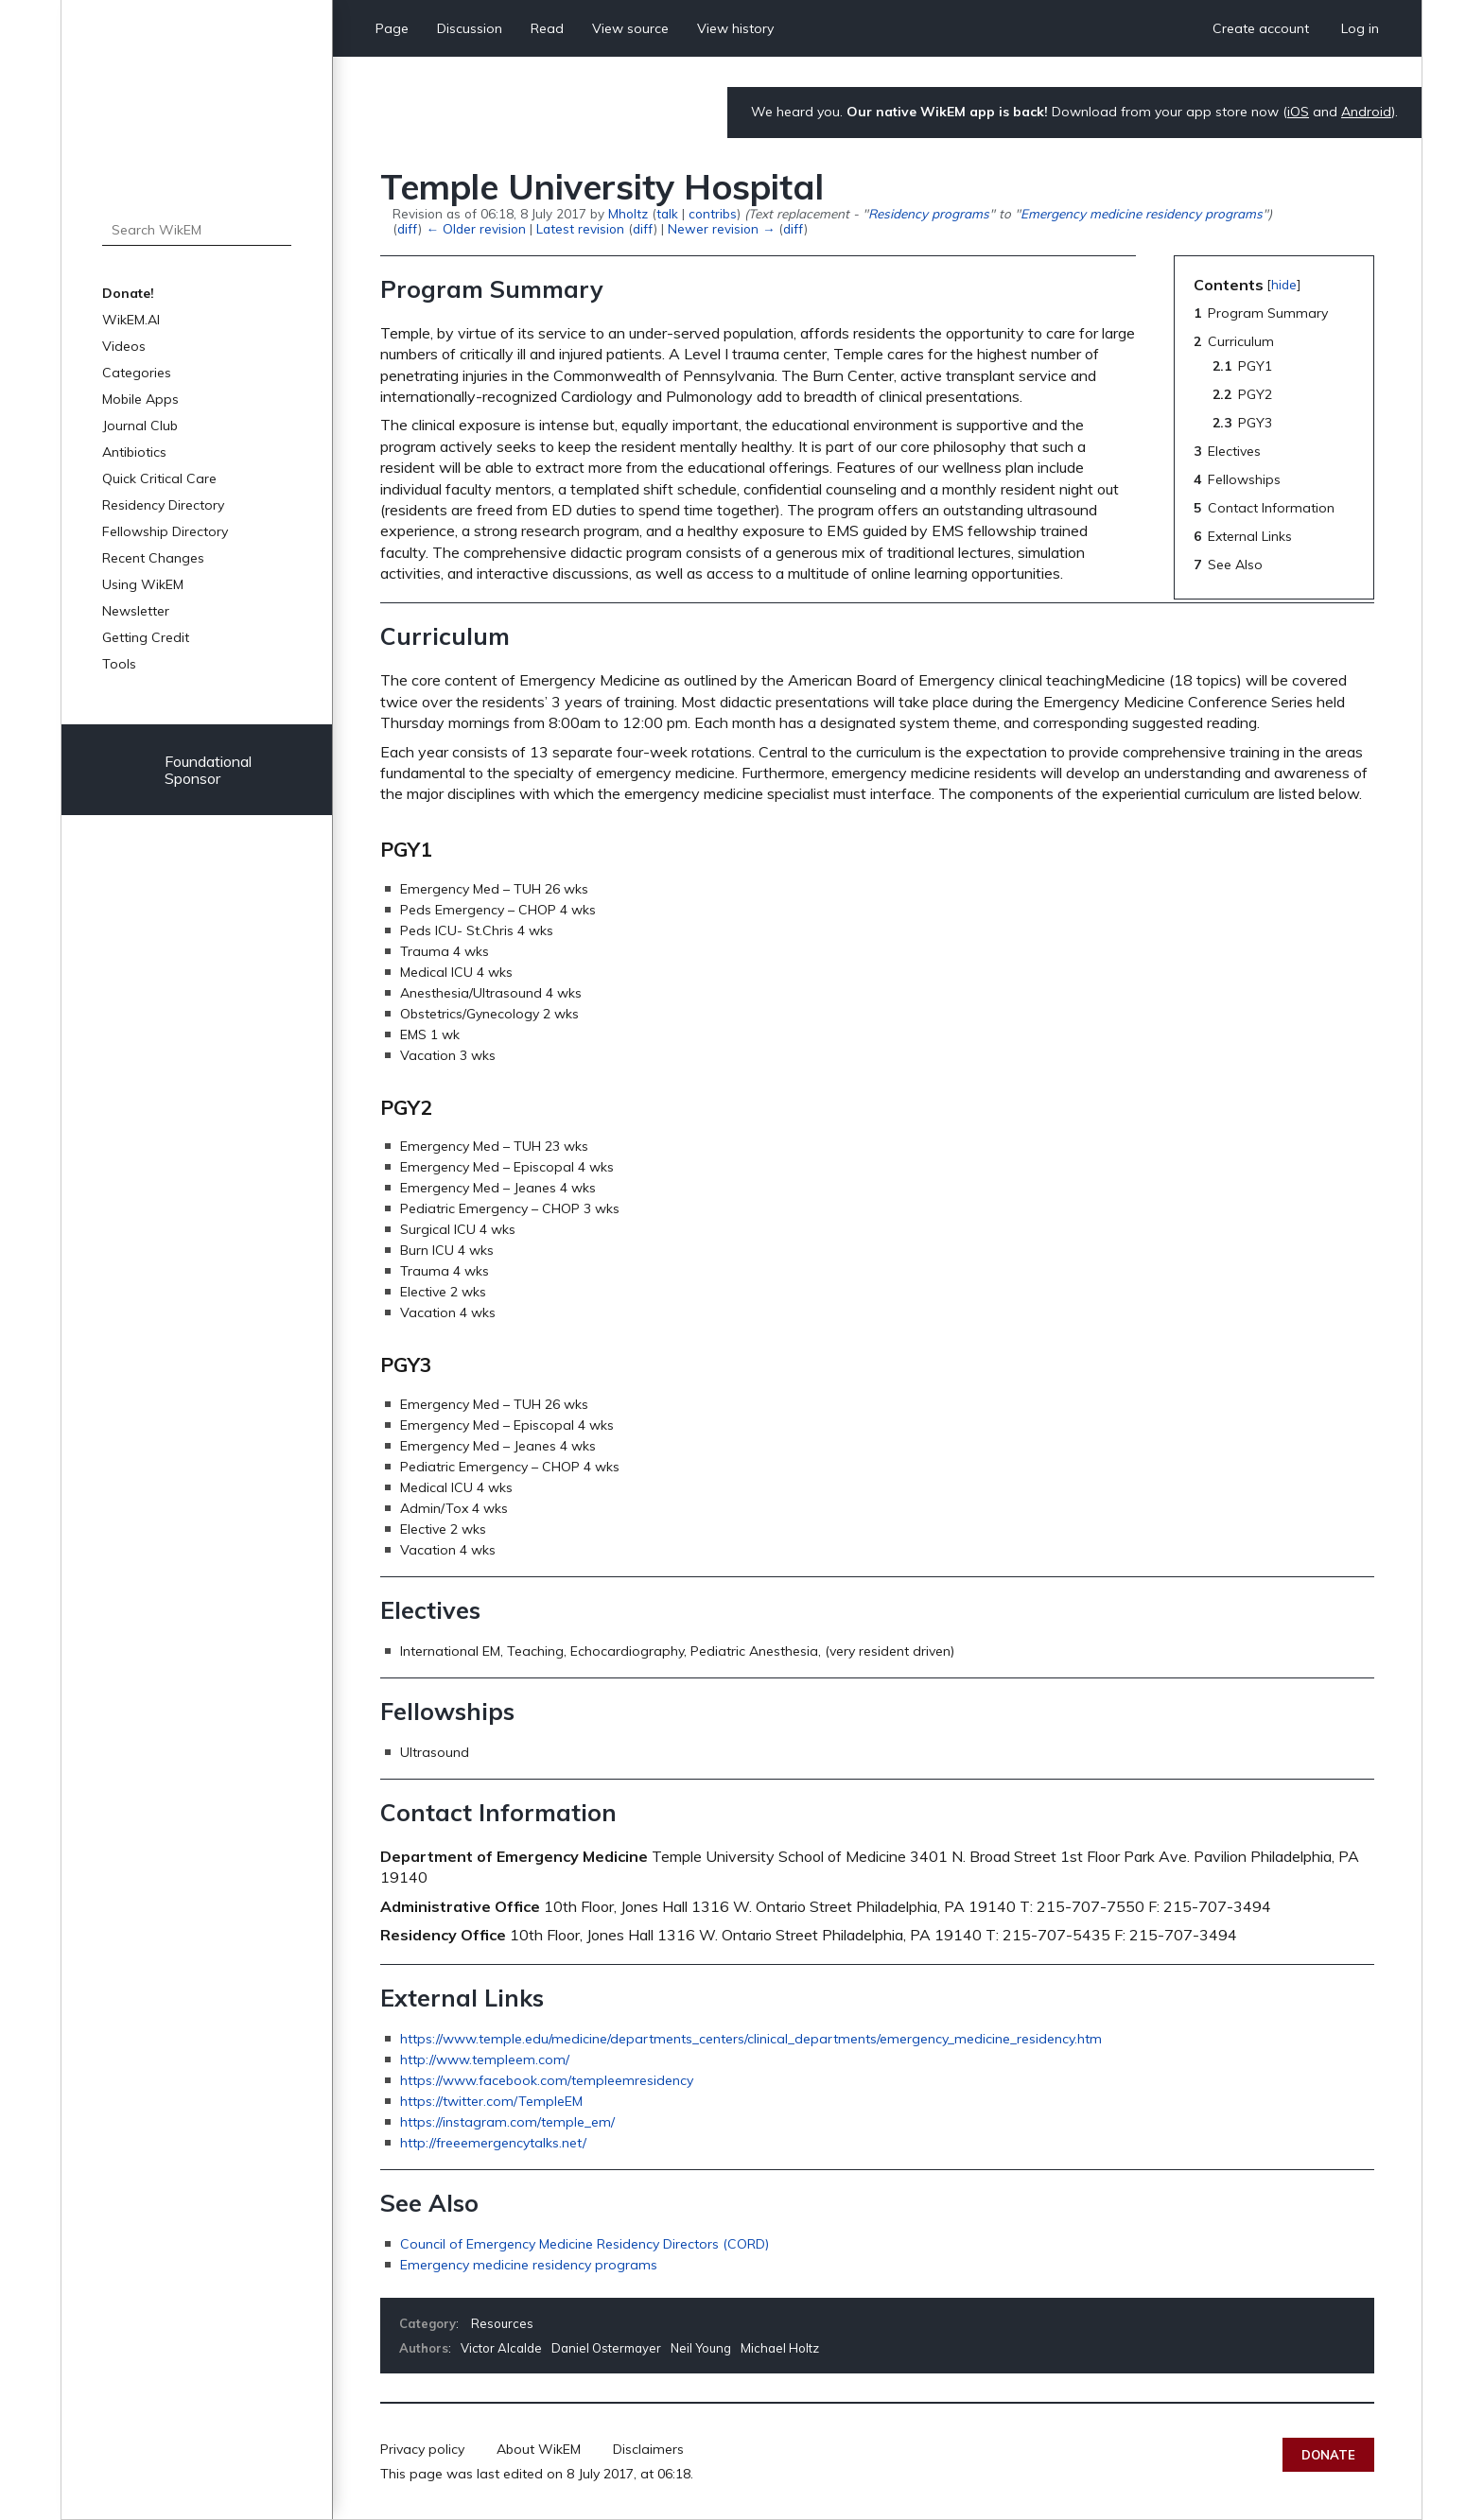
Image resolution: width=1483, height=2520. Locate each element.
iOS (1298, 111)
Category (427, 2323)
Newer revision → (721, 228)
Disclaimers (648, 2449)
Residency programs (928, 213)
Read (547, 28)
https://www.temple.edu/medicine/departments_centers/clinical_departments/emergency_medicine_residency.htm (751, 2038)
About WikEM (539, 2449)
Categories (136, 372)
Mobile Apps (140, 399)
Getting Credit (145, 637)
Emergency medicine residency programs (1142, 213)
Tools (119, 663)
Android (1366, 111)
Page (392, 28)
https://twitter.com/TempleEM (491, 2101)
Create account (1261, 28)
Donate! (128, 293)
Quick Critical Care (159, 478)
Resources (502, 2323)
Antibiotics (134, 452)
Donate (1328, 2454)
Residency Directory (163, 504)
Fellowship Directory (165, 531)
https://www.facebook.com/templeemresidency (546, 2080)
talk (667, 213)
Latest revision (580, 228)
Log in (1360, 28)
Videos (124, 346)
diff (407, 228)
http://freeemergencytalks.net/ (493, 2142)
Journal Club (140, 425)
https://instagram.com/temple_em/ (507, 2121)
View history (735, 28)
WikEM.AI (131, 319)
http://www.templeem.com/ (484, 2059)
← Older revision (475, 228)
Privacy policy (422, 2449)
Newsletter (135, 610)
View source (630, 28)
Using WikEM (142, 584)
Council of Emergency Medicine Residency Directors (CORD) (584, 2243)
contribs (713, 213)
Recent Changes (153, 557)
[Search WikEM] (196, 230)
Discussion (469, 28)
